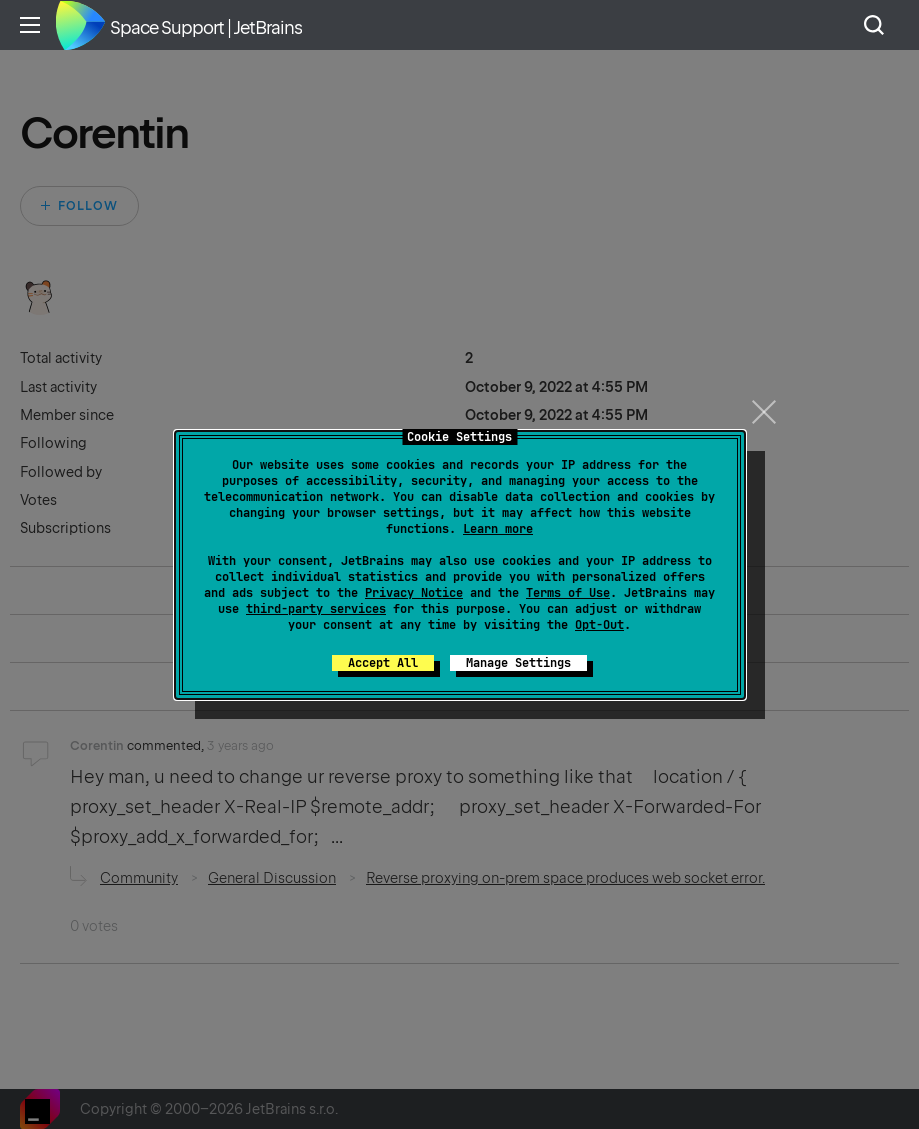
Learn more (498, 529)
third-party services (316, 609)
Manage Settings (518, 663)
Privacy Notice (414, 593)
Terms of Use (568, 593)
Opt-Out (599, 625)
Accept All (383, 663)
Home (80, 25)
